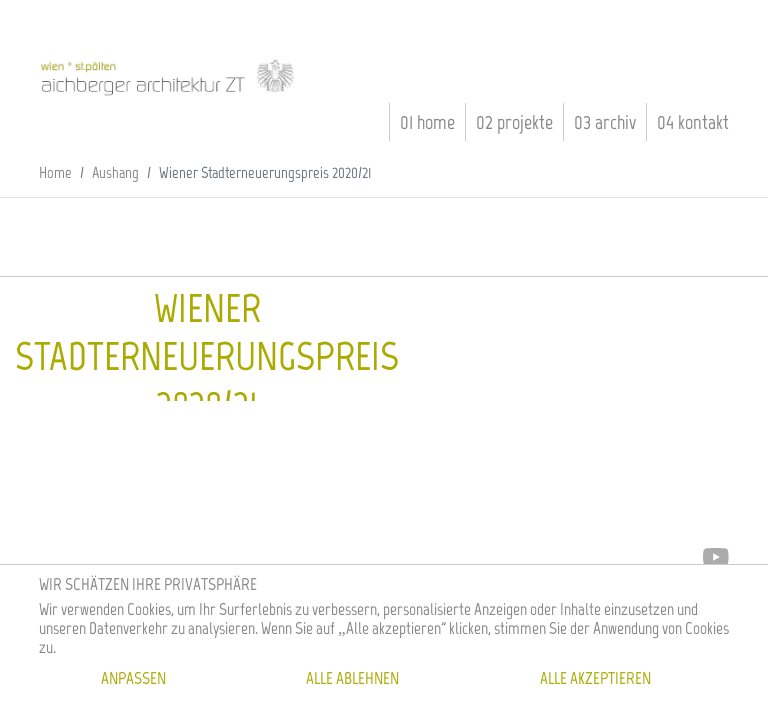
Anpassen (133, 678)
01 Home (427, 122)
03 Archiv (605, 122)
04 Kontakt (693, 122)
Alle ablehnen (352, 678)
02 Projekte (514, 122)
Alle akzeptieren (595, 678)
